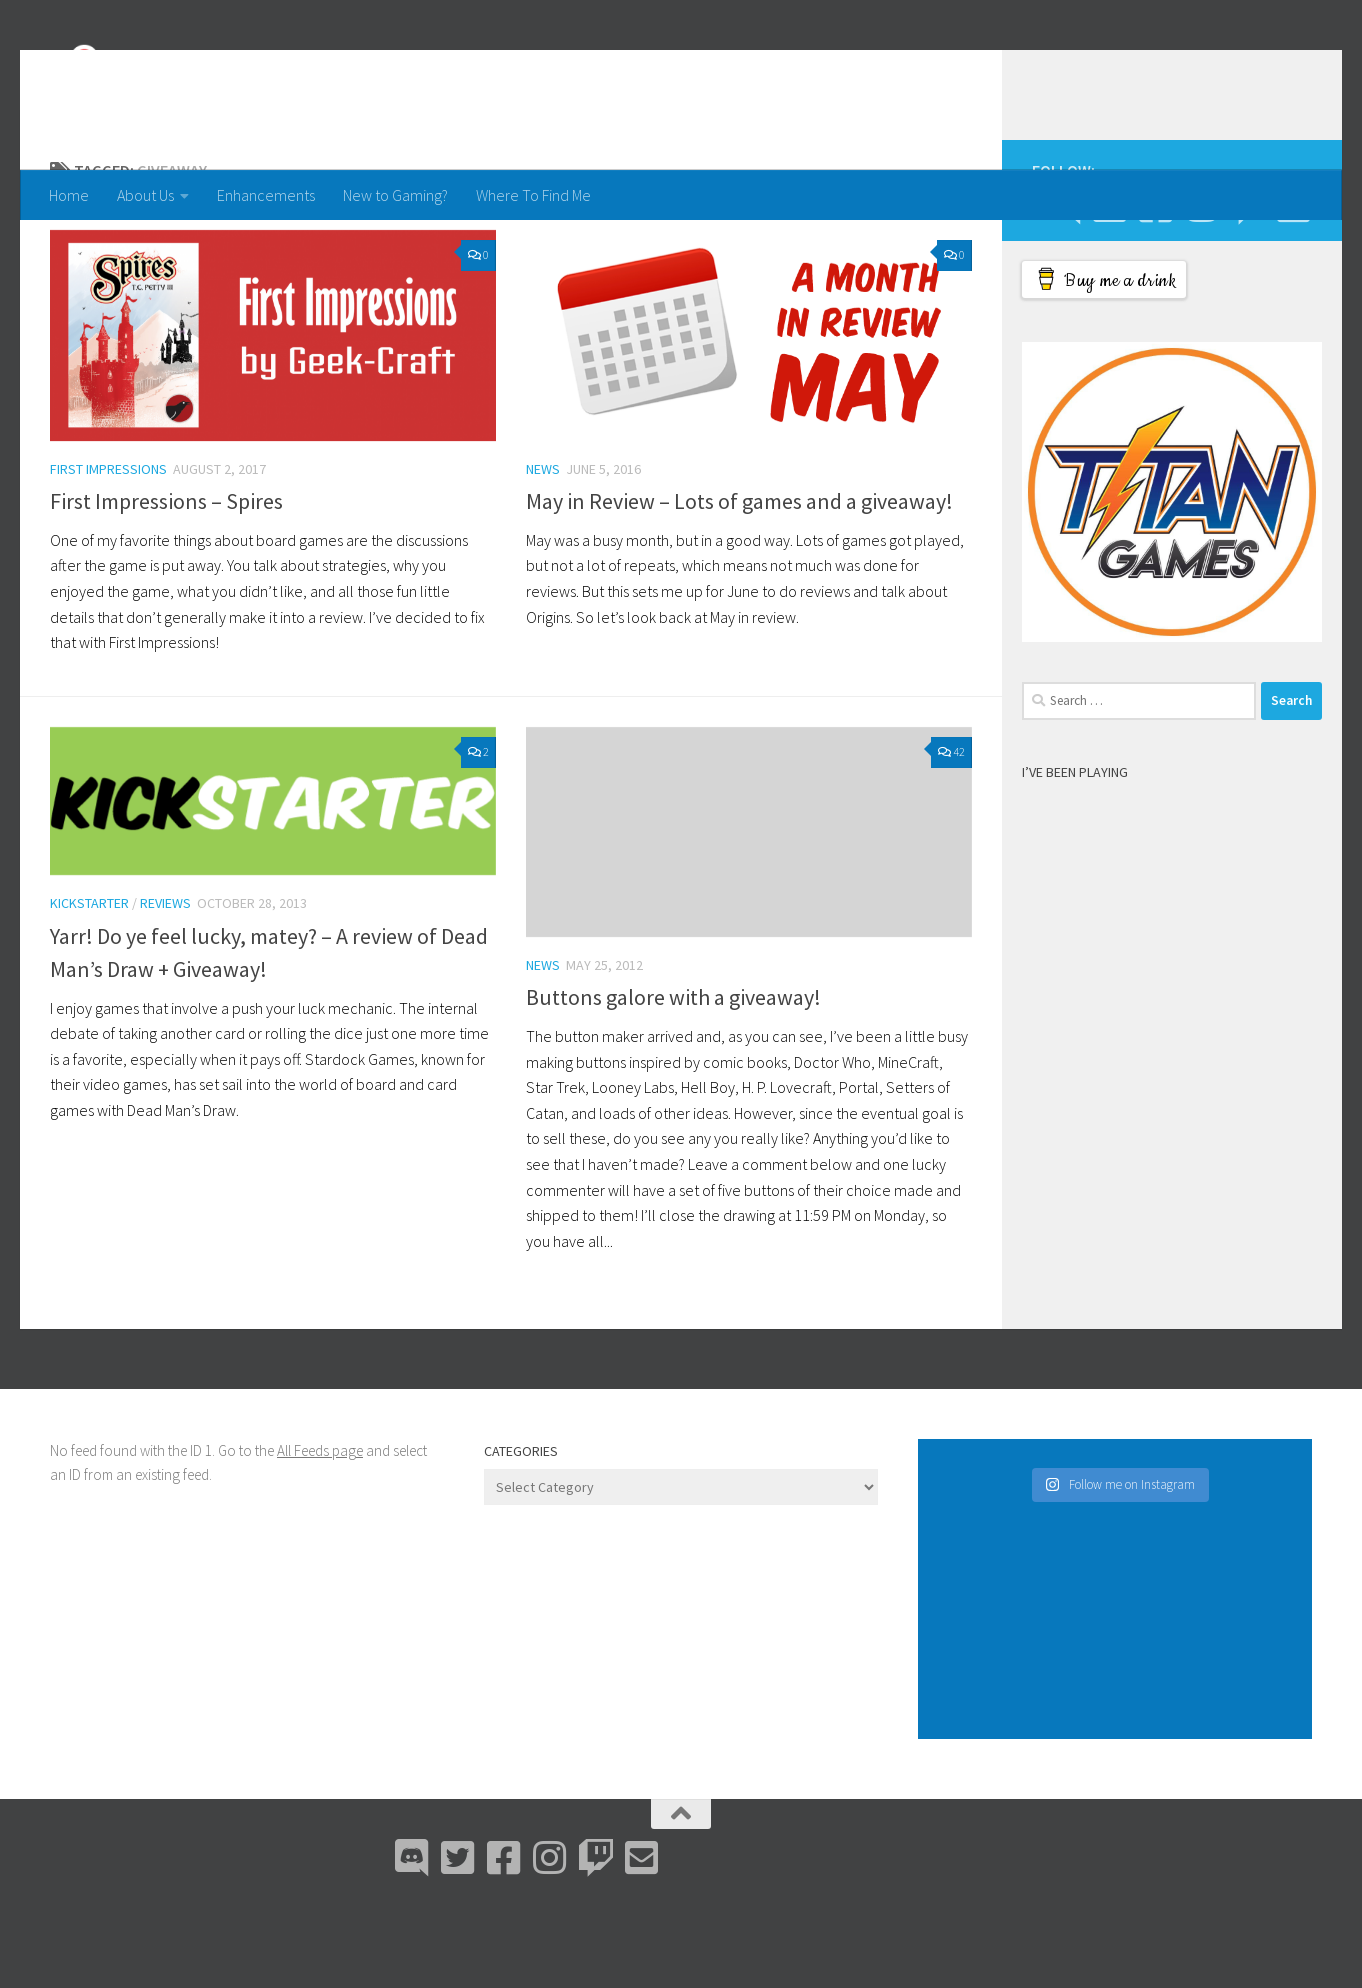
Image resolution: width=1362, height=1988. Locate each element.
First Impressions (108, 549)
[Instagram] (1201, 286)
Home (69, 195)
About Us (145, 195)
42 (951, 831)
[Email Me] (1293, 286)
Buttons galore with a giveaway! (673, 1077)
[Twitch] (1247, 286)
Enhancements (266, 195)
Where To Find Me (533, 195)
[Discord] (1063, 286)
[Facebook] (1155, 286)
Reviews (165, 983)
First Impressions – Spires (166, 581)
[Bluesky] (1109, 286)
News (543, 549)
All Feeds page (320, 1530)
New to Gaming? (395, 195)
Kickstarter (89, 983)
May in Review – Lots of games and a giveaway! (739, 581)
